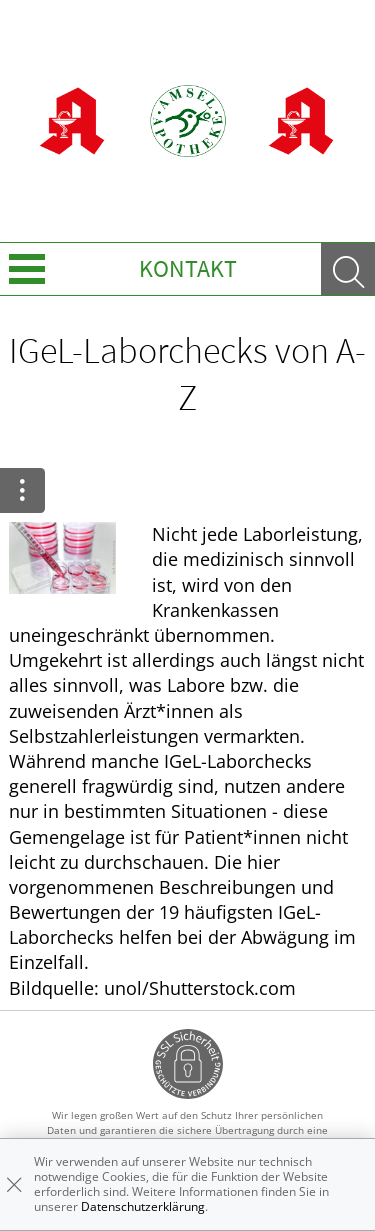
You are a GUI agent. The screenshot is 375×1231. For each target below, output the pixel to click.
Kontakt (188, 268)
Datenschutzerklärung (143, 1206)
